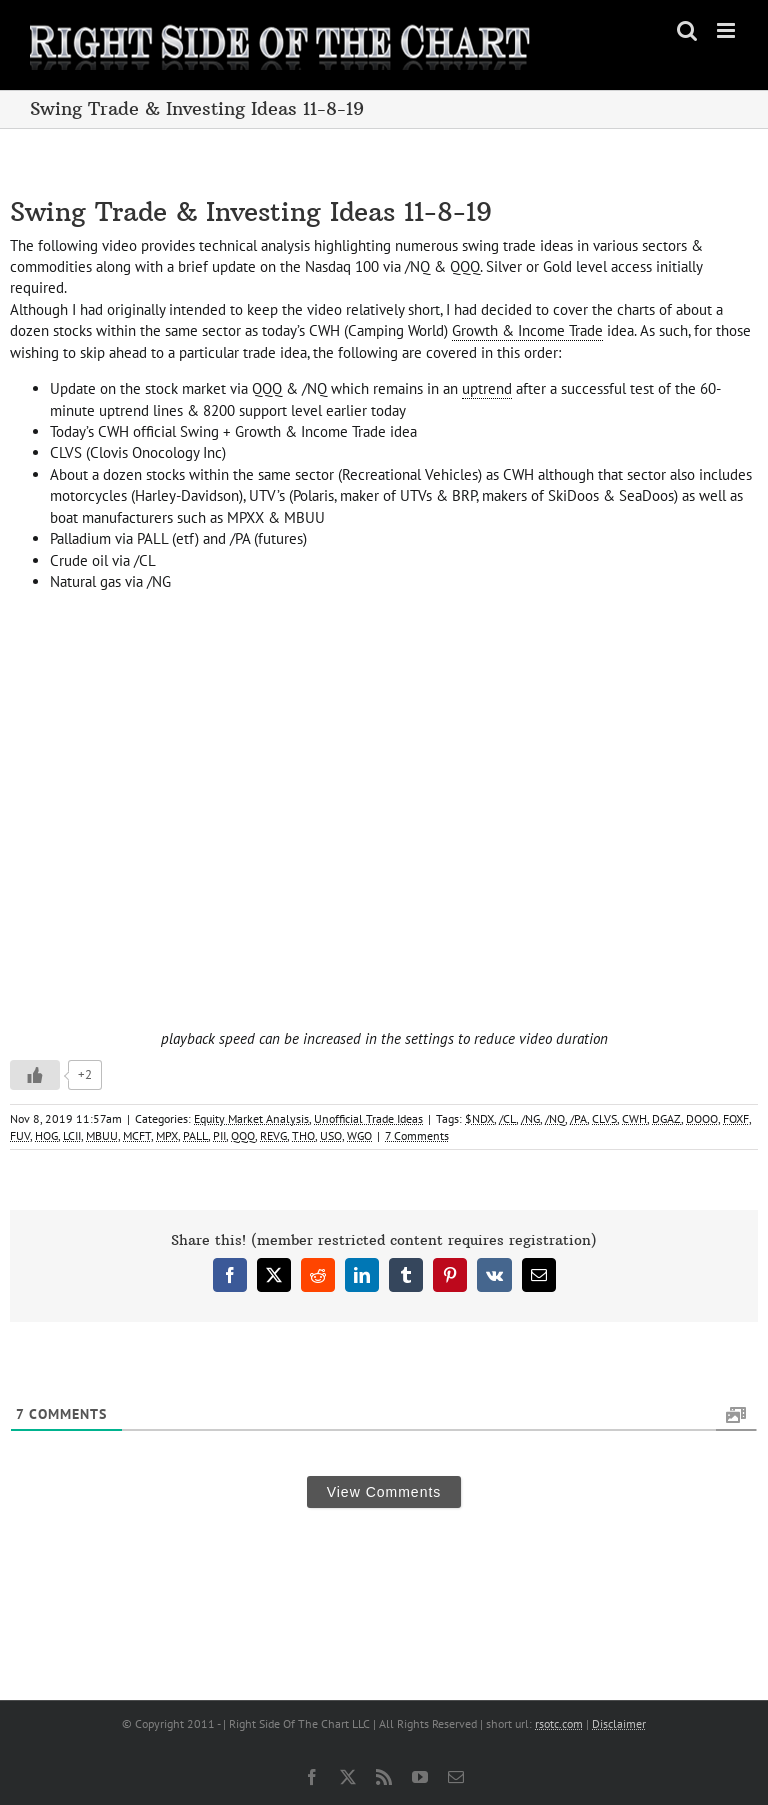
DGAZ (666, 1118)
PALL (195, 1135)
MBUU (102, 1135)
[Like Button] (35, 1075)
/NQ (555, 1118)
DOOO (702, 1118)
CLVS (604, 1118)
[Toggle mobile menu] (727, 30)
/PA (578, 1118)
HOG (46, 1135)
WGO (359, 1135)
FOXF (736, 1118)
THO (303, 1135)
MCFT (137, 1135)
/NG (530, 1118)
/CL (507, 1118)
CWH (634, 1118)
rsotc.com (559, 1723)
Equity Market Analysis (251, 1118)
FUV (20, 1135)
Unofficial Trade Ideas (368, 1118)
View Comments (384, 1492)
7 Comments (417, 1135)
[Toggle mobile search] (687, 30)
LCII (72, 1135)
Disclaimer (619, 1723)
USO (331, 1135)
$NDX (479, 1118)
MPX (167, 1135)
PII (219, 1135)
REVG (273, 1135)
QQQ (243, 1135)
